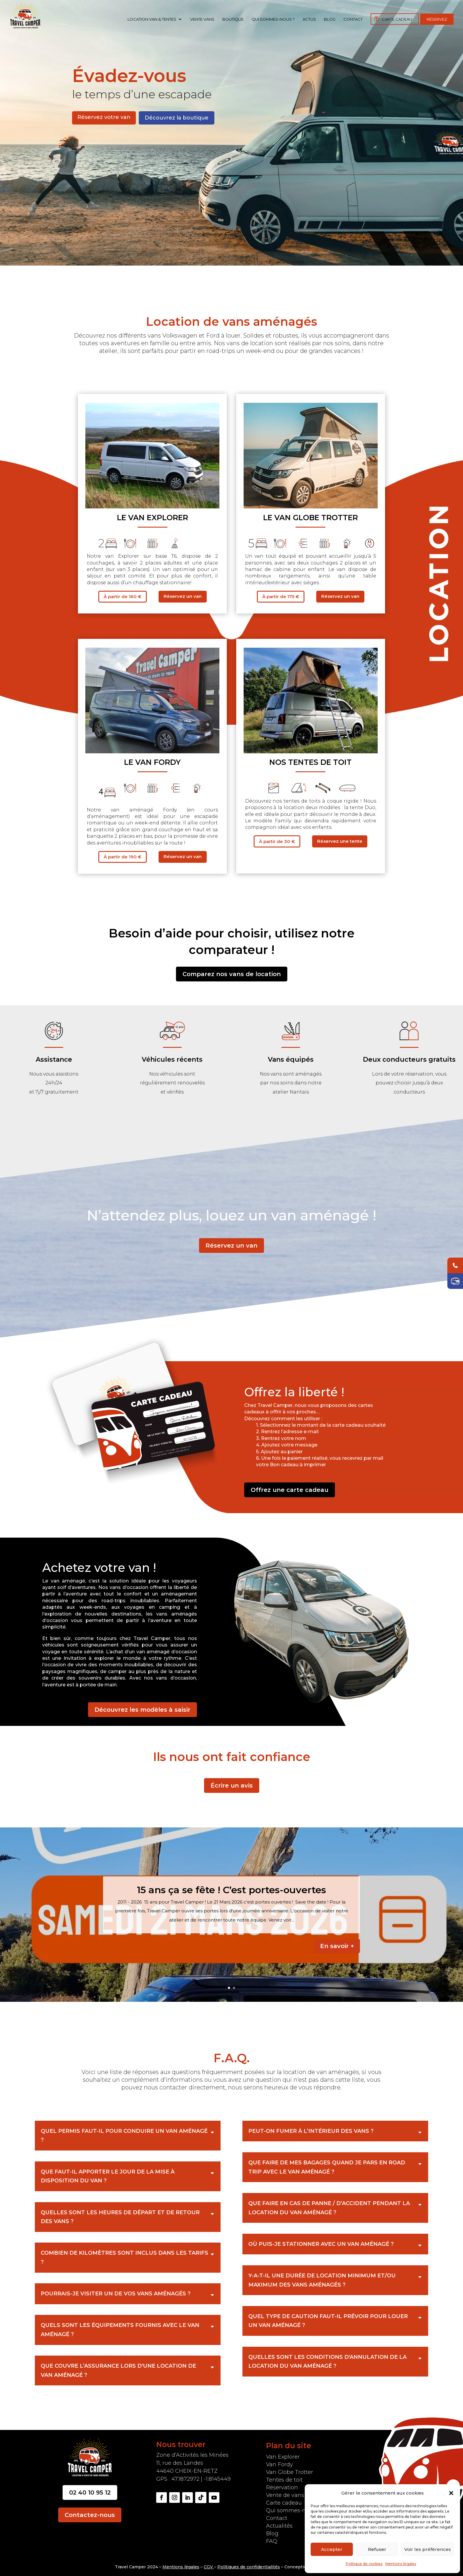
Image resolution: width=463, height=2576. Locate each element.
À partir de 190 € (122, 857)
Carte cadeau (397, 19)
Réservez (437, 19)
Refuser (377, 2549)
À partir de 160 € (122, 596)
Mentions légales (400, 2564)
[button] (451, 2493)
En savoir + (337, 1946)
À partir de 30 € (277, 841)
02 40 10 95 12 (90, 2492)
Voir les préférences (427, 2549)
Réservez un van (183, 596)
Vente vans (202, 19)
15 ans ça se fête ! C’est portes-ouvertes (231, 1890)
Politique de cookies (364, 2564)
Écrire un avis (232, 1785)
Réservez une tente (339, 841)
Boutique (233, 19)
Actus (309, 19)
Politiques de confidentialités (248, 2567)
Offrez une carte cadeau (289, 1489)
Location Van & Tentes (152, 19)
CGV (209, 2567)
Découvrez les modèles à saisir (142, 1709)
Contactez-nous (90, 2514)
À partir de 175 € (280, 596)
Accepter (332, 2549)
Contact (353, 19)
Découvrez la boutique (176, 117)
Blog (329, 19)
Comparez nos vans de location (231, 974)
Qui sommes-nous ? (273, 19)
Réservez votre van (104, 117)
